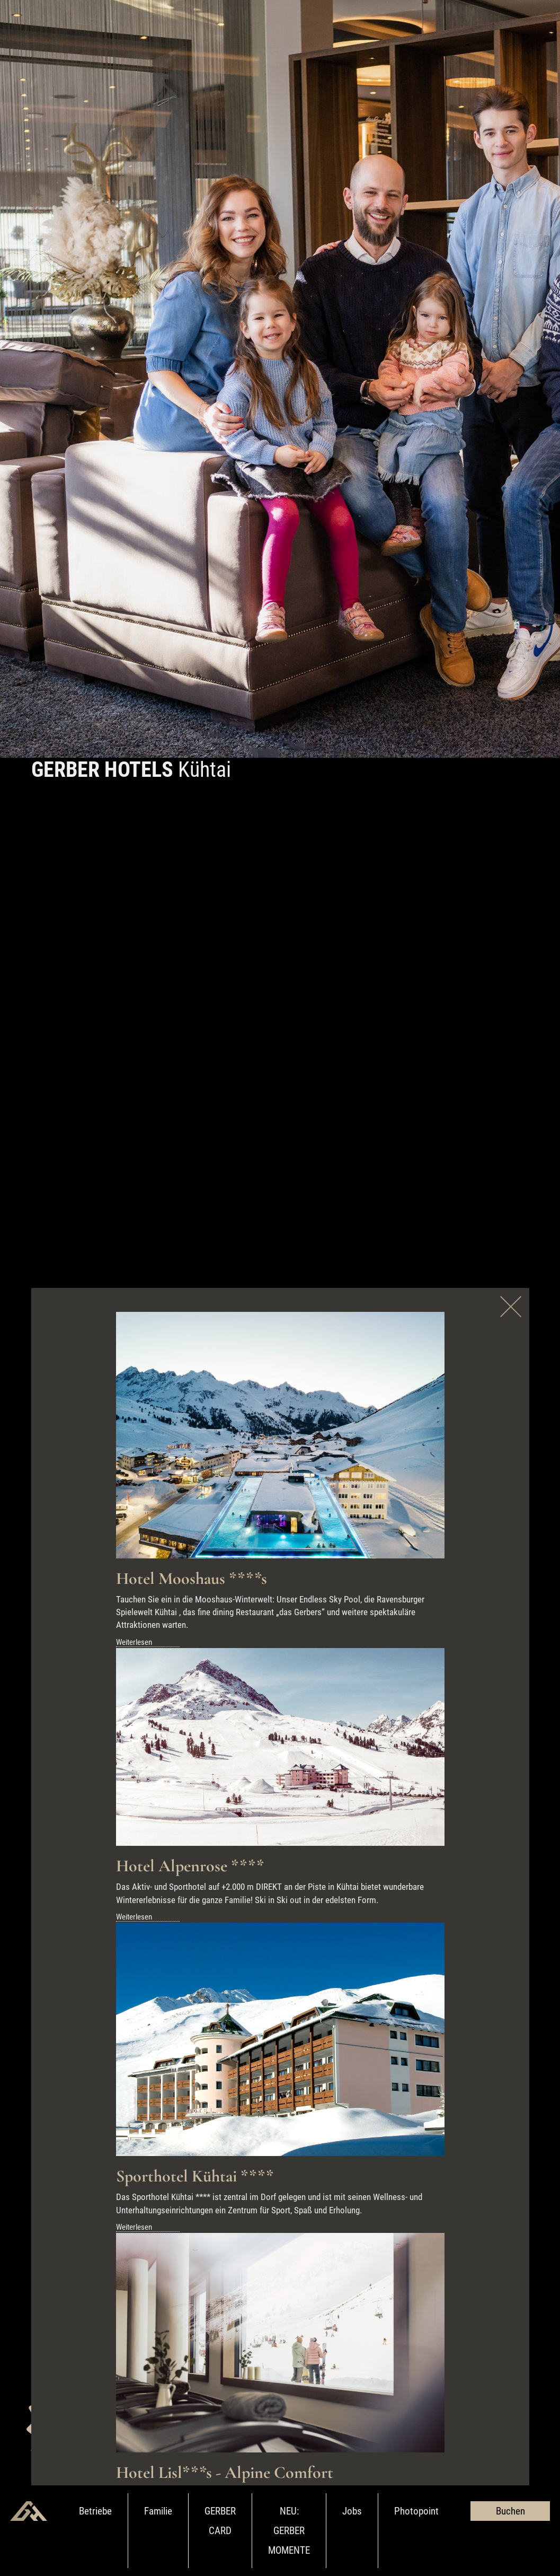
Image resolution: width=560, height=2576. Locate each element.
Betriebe (95, 2511)
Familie (158, 2511)
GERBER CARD (220, 2521)
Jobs (352, 2511)
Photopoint (416, 2511)
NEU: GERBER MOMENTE (289, 2530)
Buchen (510, 2511)
